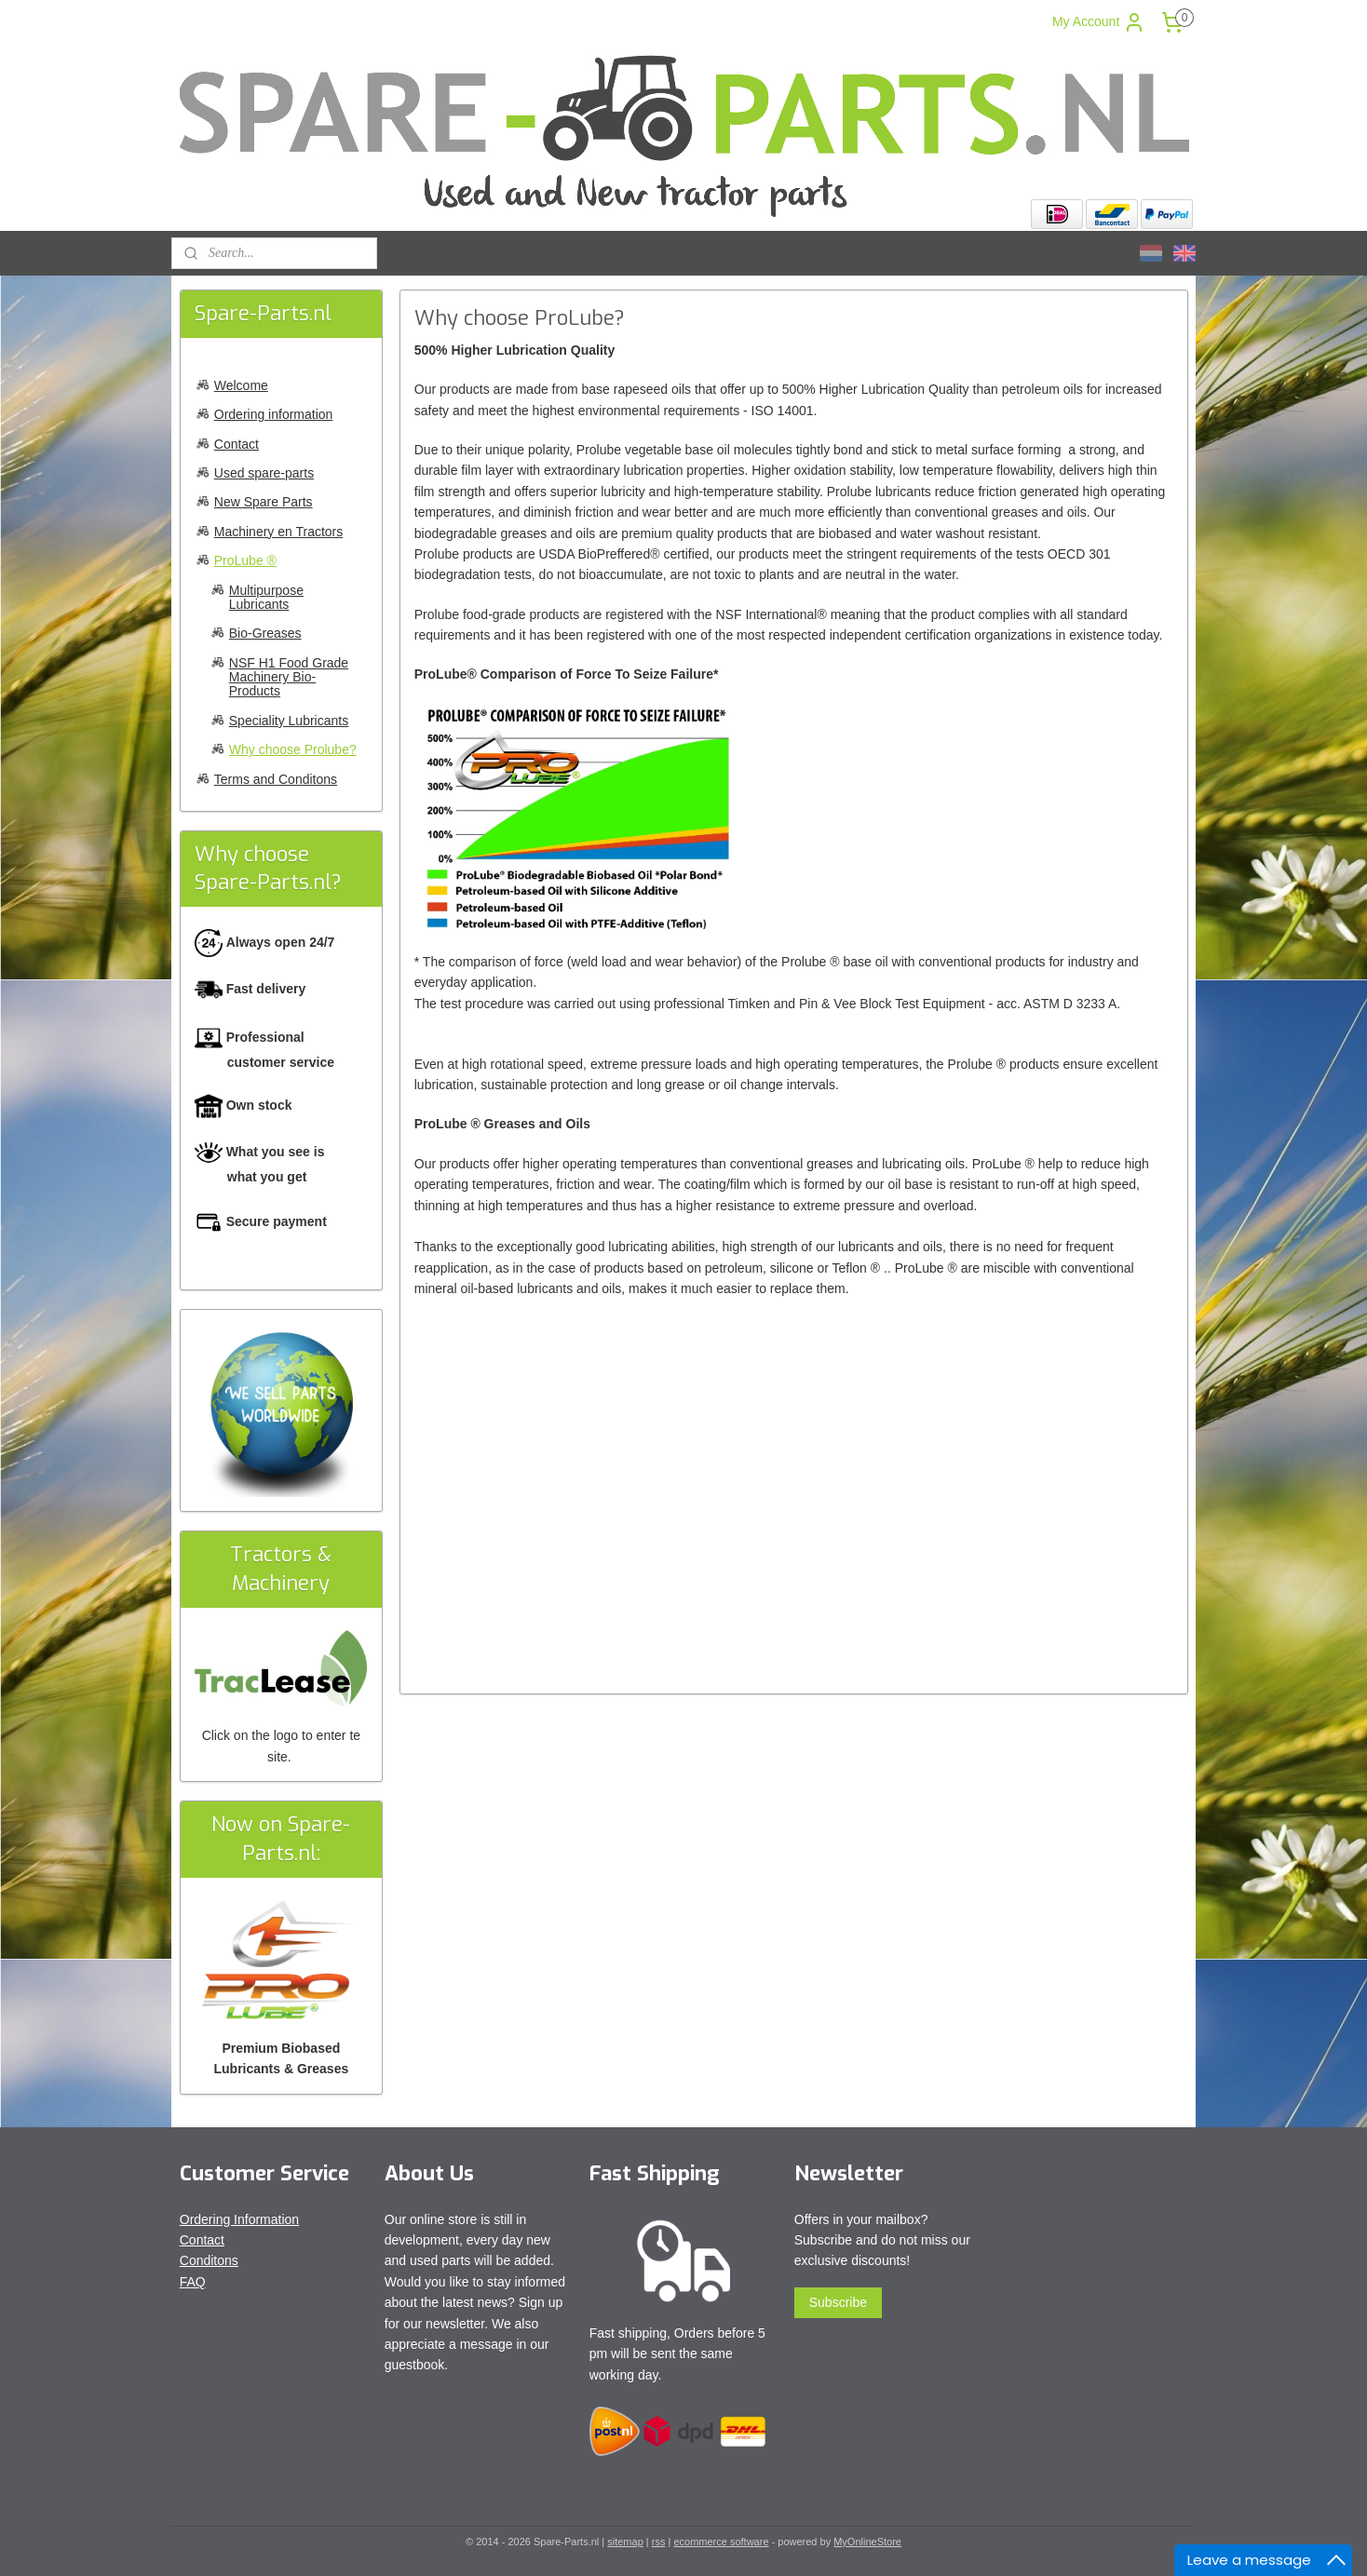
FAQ (193, 2281)
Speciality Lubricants (288, 720)
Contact (236, 444)
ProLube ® (245, 560)
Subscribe (838, 2302)
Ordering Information (239, 2219)
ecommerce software (720, 2541)
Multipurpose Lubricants (266, 597)
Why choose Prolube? (293, 749)
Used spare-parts (264, 472)
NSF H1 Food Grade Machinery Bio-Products (288, 677)
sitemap (625, 2541)
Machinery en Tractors (279, 531)
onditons (213, 2260)
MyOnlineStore (867, 2541)
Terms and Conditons (275, 779)
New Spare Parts (263, 501)
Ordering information (273, 414)
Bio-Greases (265, 633)
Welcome (241, 385)
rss (659, 2541)
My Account (1098, 22)
